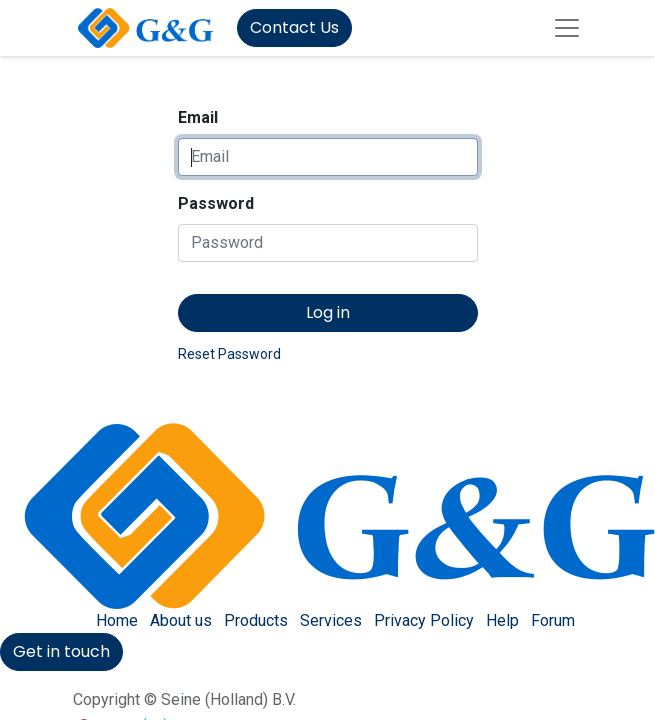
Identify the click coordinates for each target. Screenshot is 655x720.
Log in (328, 312)
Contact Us (294, 27)
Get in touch (61, 651)
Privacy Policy (424, 620)
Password (216, 203)
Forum (553, 620)
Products (256, 620)
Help (502, 620)
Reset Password (229, 354)
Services (331, 620)
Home (117, 620)
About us (181, 620)
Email (198, 117)
